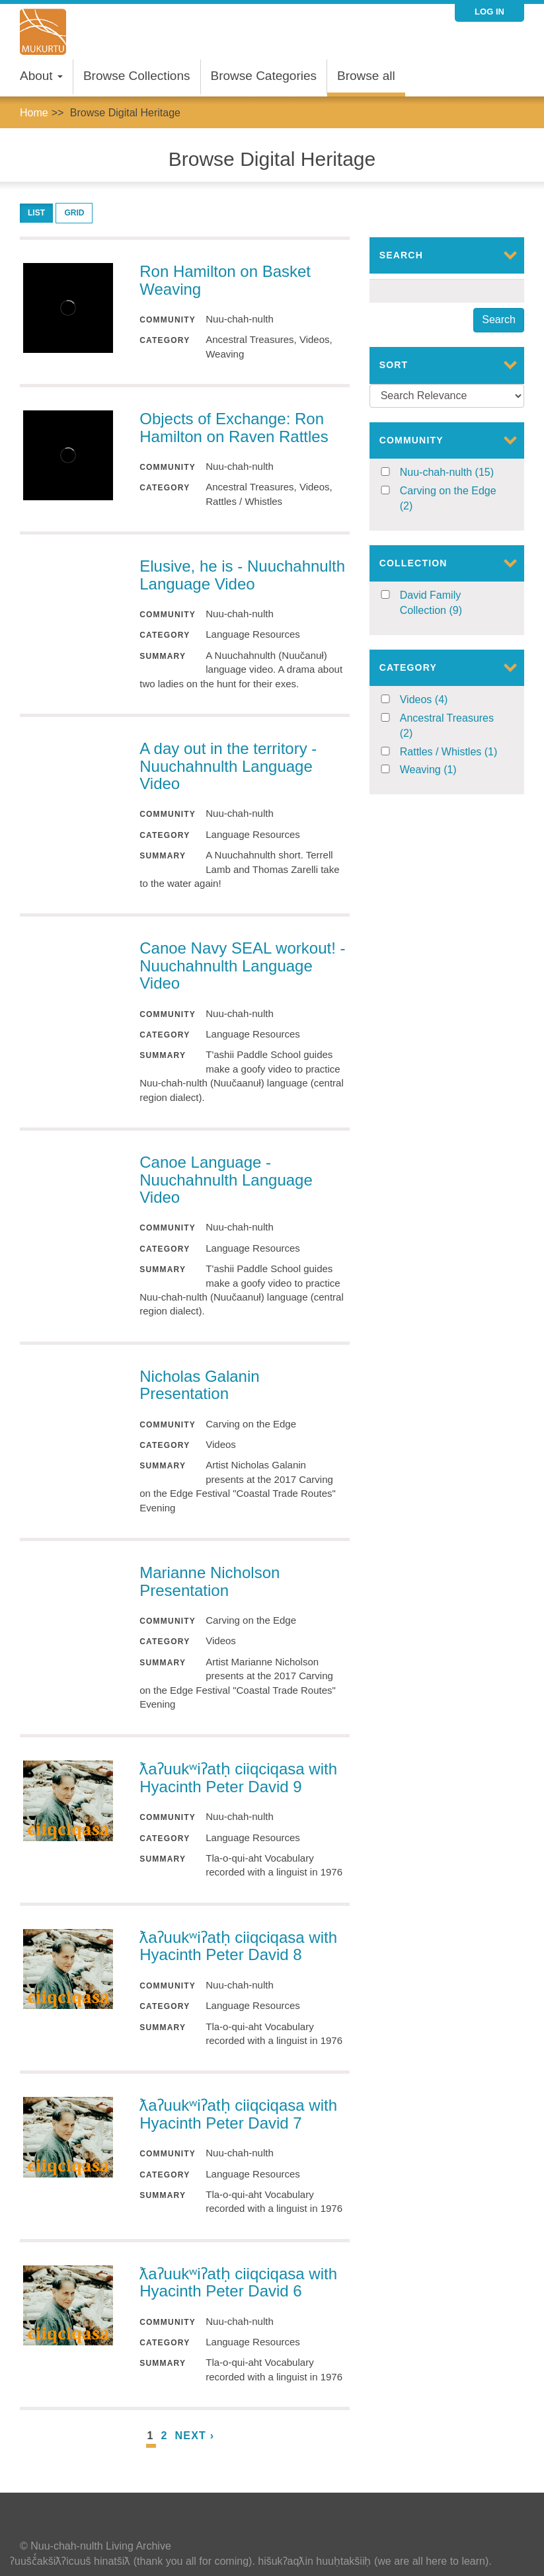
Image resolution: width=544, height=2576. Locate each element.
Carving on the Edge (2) (448, 499)
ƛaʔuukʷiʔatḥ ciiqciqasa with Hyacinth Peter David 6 (238, 2282)
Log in (489, 12)
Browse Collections (136, 76)
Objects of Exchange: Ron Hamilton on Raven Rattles (233, 427)
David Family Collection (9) (453, 604)
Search (499, 319)
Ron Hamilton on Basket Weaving (225, 279)
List (36, 212)
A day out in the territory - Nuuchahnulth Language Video (228, 765)
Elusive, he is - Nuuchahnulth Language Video (242, 574)
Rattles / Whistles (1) (453, 752)
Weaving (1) (449, 770)
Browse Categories (264, 76)
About (41, 76)
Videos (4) (440, 700)
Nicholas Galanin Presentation (199, 1384)
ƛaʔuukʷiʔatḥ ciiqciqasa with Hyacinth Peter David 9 (238, 1777)
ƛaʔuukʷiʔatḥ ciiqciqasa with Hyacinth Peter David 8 (238, 1945)
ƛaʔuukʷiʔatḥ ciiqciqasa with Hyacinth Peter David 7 (238, 2113)
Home (34, 112)
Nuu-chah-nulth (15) (453, 472)
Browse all (366, 76)
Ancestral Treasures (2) (447, 726)
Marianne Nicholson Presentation (209, 1581)
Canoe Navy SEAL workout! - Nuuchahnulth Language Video (242, 965)
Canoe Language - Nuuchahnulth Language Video (226, 1179)
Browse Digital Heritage (125, 112)
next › (195, 2435)
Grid (74, 212)
